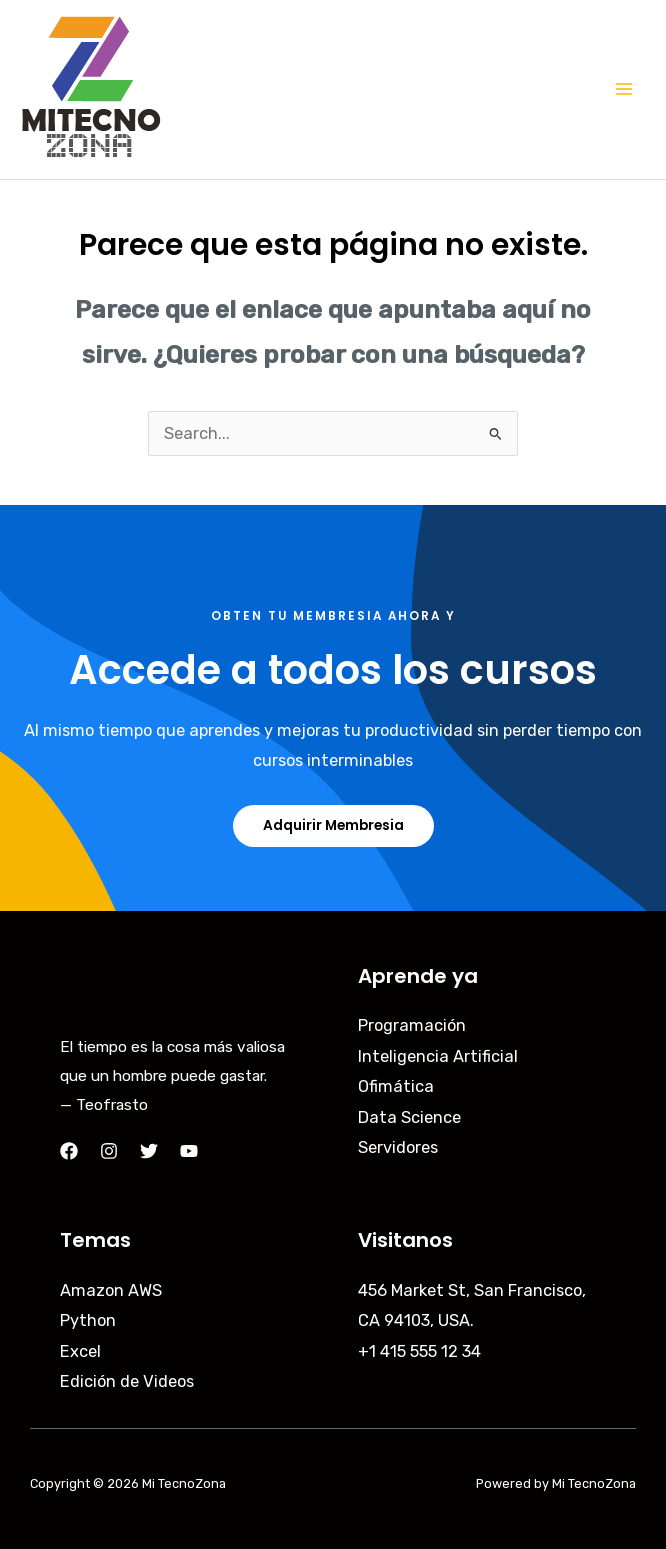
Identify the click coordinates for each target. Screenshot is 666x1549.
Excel (80, 1351)
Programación (412, 1025)
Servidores (398, 1147)
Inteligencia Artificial (438, 1056)
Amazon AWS (111, 1290)
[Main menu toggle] (623, 89)
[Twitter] (149, 1151)
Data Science (409, 1117)
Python (88, 1320)
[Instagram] (109, 1151)
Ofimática (396, 1086)
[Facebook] (69, 1151)
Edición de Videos (127, 1381)
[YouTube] (189, 1151)
